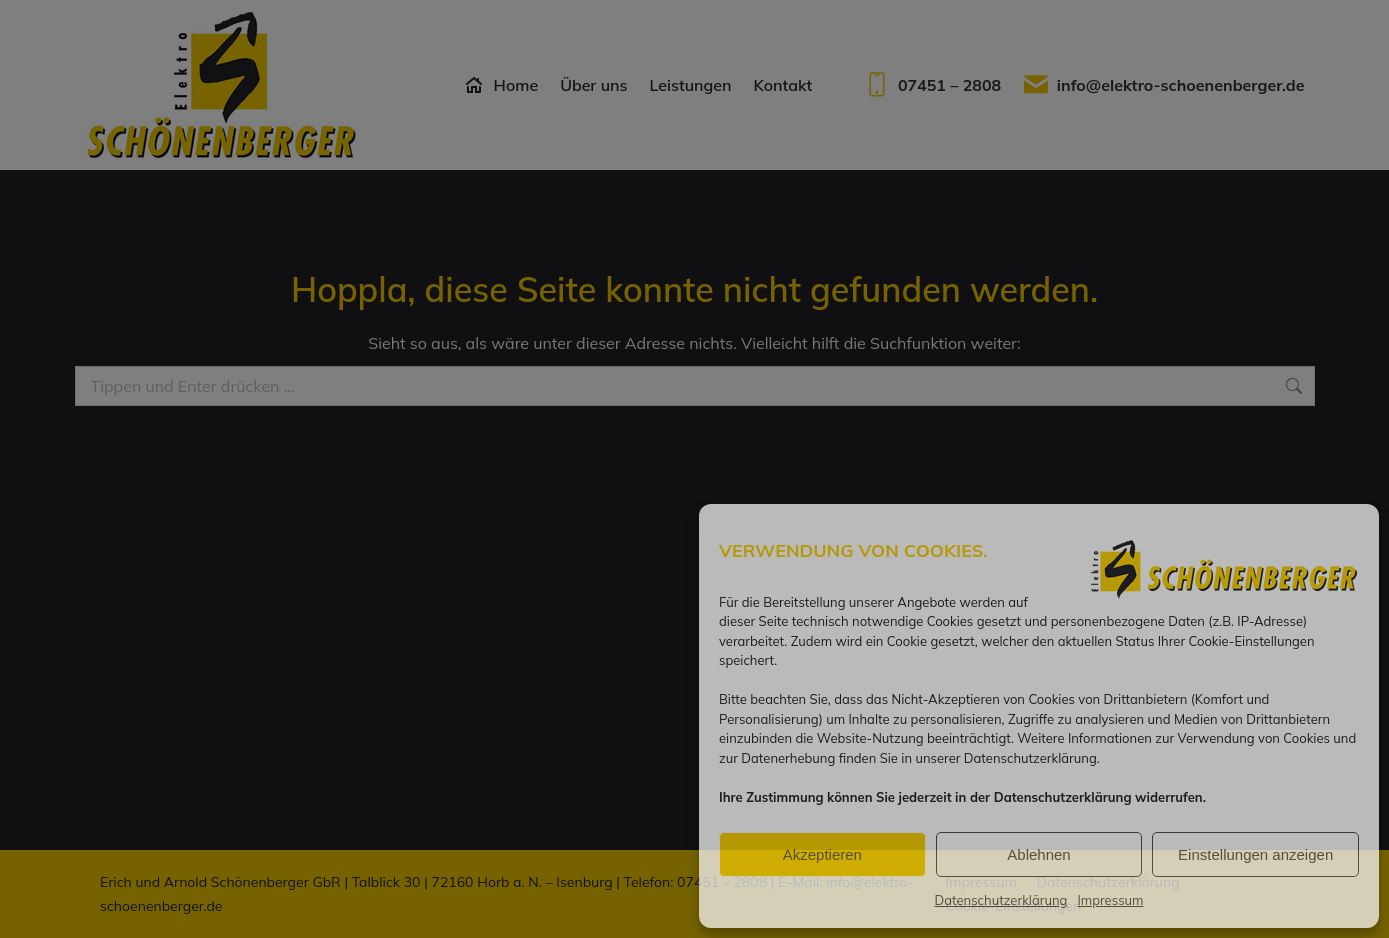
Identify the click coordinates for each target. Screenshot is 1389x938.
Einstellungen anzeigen (1255, 854)
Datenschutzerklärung (1000, 900)
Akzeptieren (822, 854)
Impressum (1110, 900)
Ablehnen (1038, 854)
